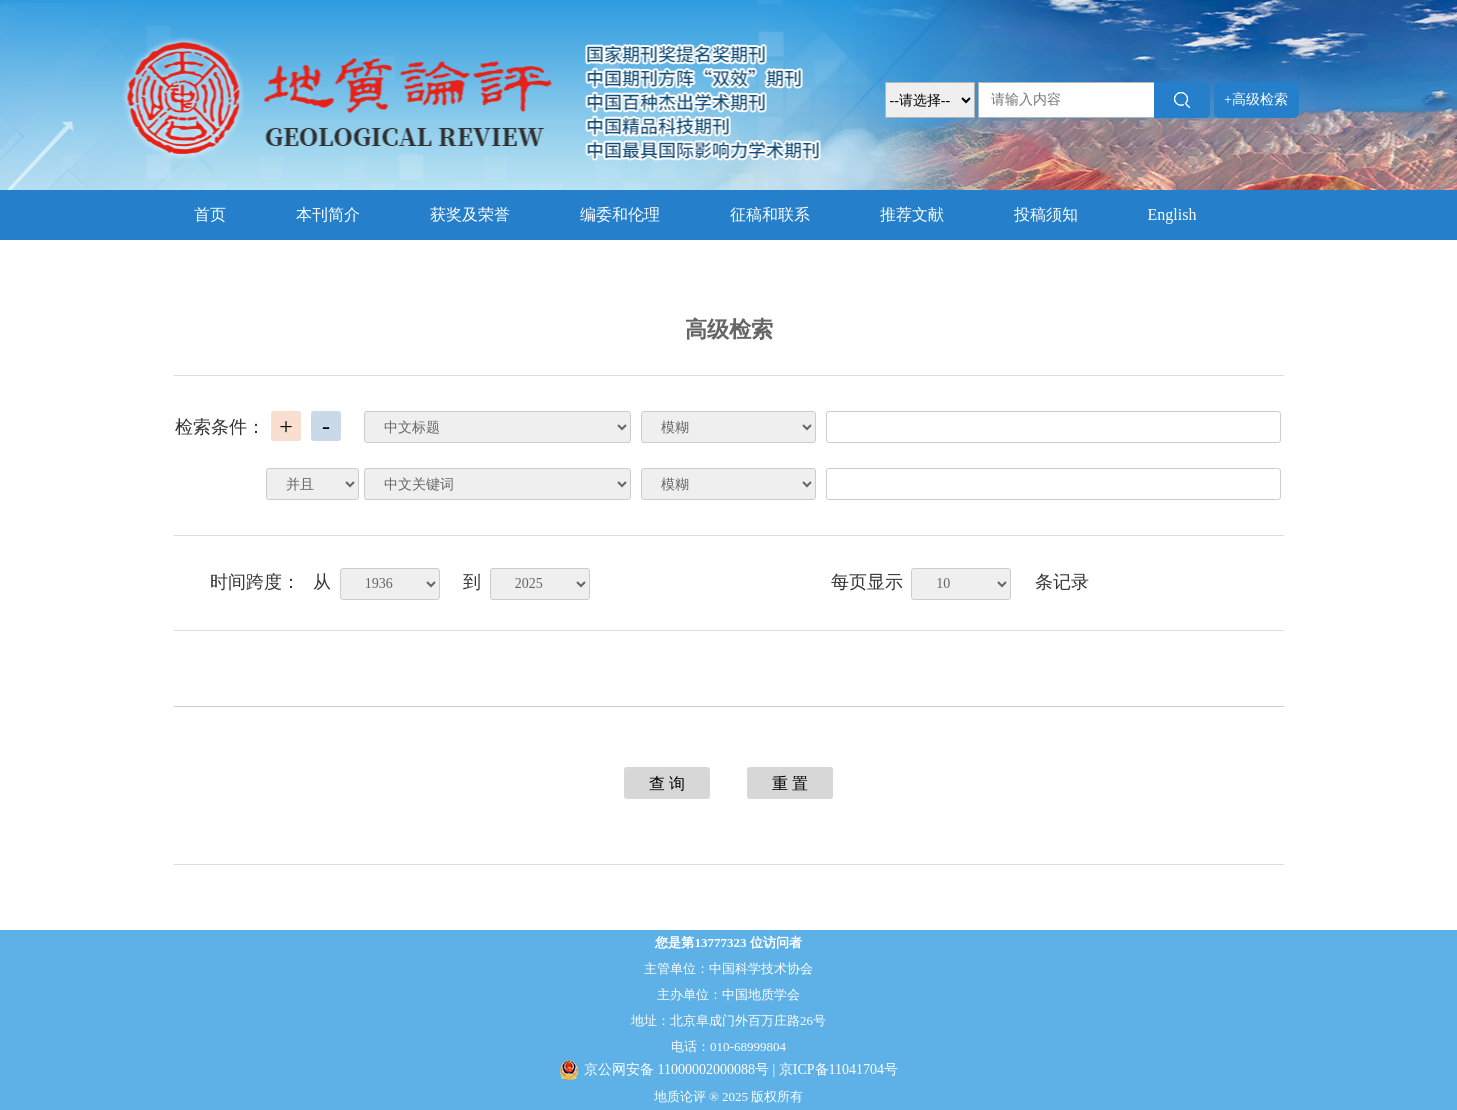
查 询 (667, 783)
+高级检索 (1256, 99)
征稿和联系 (770, 214)
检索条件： (220, 427)
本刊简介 (328, 214)
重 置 (790, 783)
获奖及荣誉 (470, 214)
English (1172, 214)
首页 (210, 214)
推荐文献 (912, 214)
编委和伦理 (620, 214)
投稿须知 (1046, 214)
